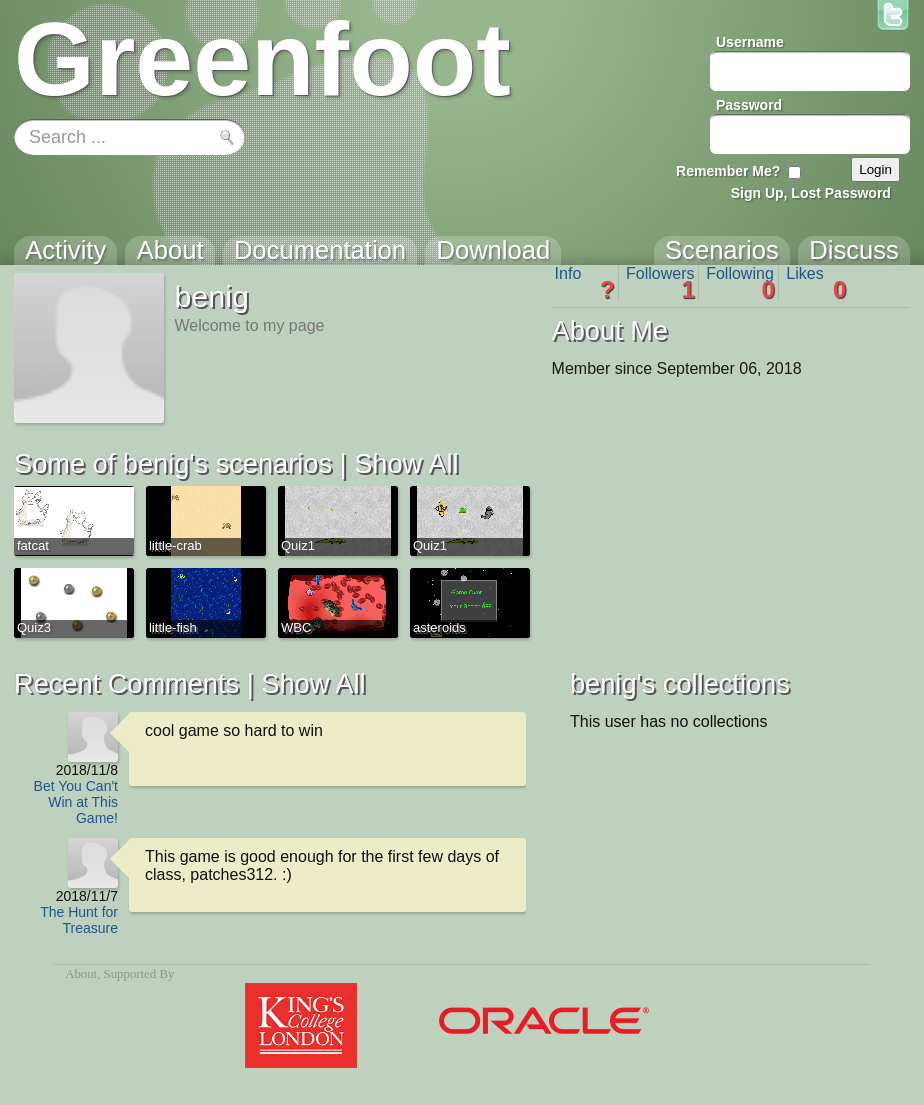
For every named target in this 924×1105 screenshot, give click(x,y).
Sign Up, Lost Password (811, 193)
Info (585, 283)
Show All (406, 463)
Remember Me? (728, 171)
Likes (816, 283)
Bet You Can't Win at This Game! (76, 802)
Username (750, 42)
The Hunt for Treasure (79, 920)
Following (740, 283)
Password (749, 105)
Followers (660, 283)
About (81, 974)
